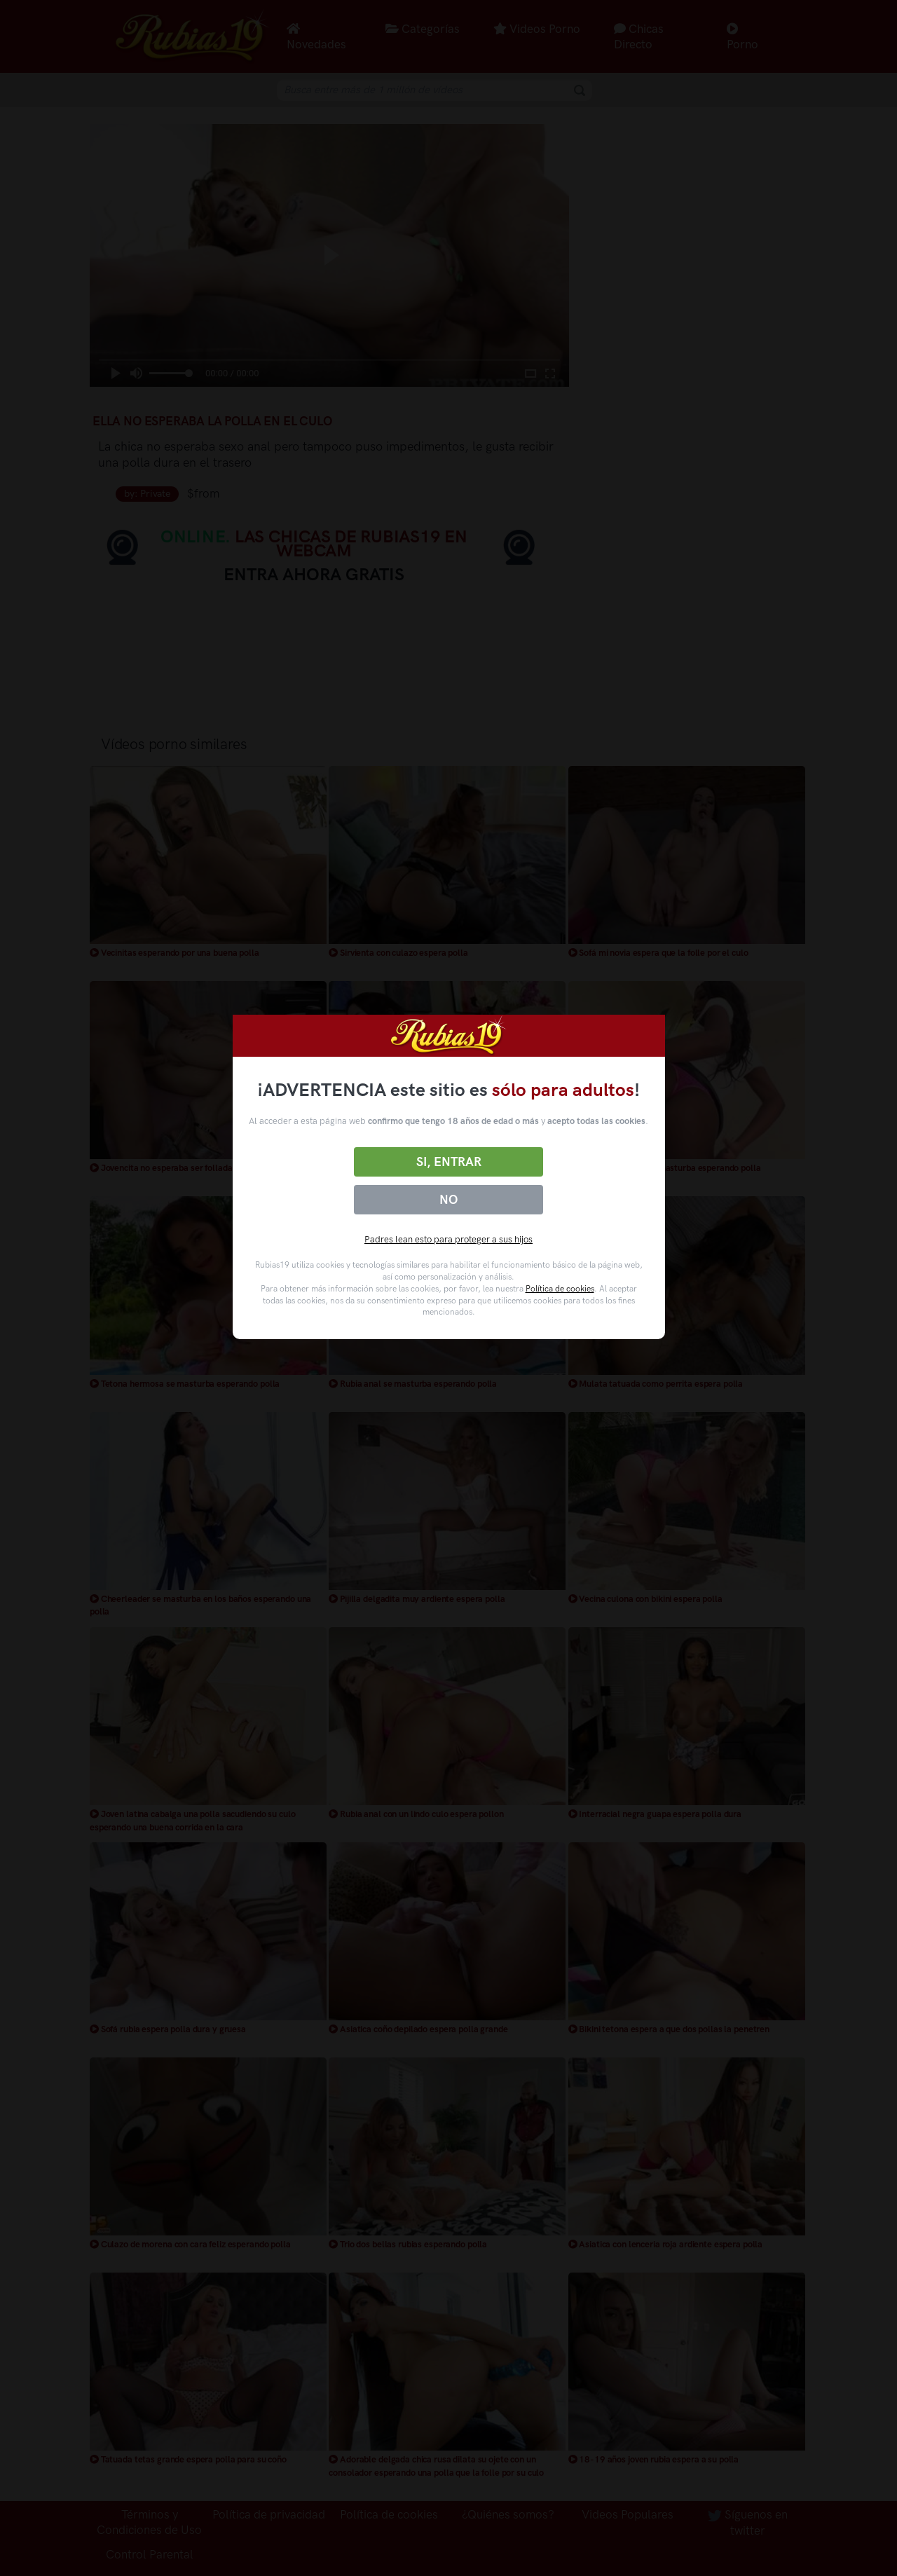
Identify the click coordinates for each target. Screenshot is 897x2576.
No (448, 1199)
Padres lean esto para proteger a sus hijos (448, 1239)
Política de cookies (560, 1289)
